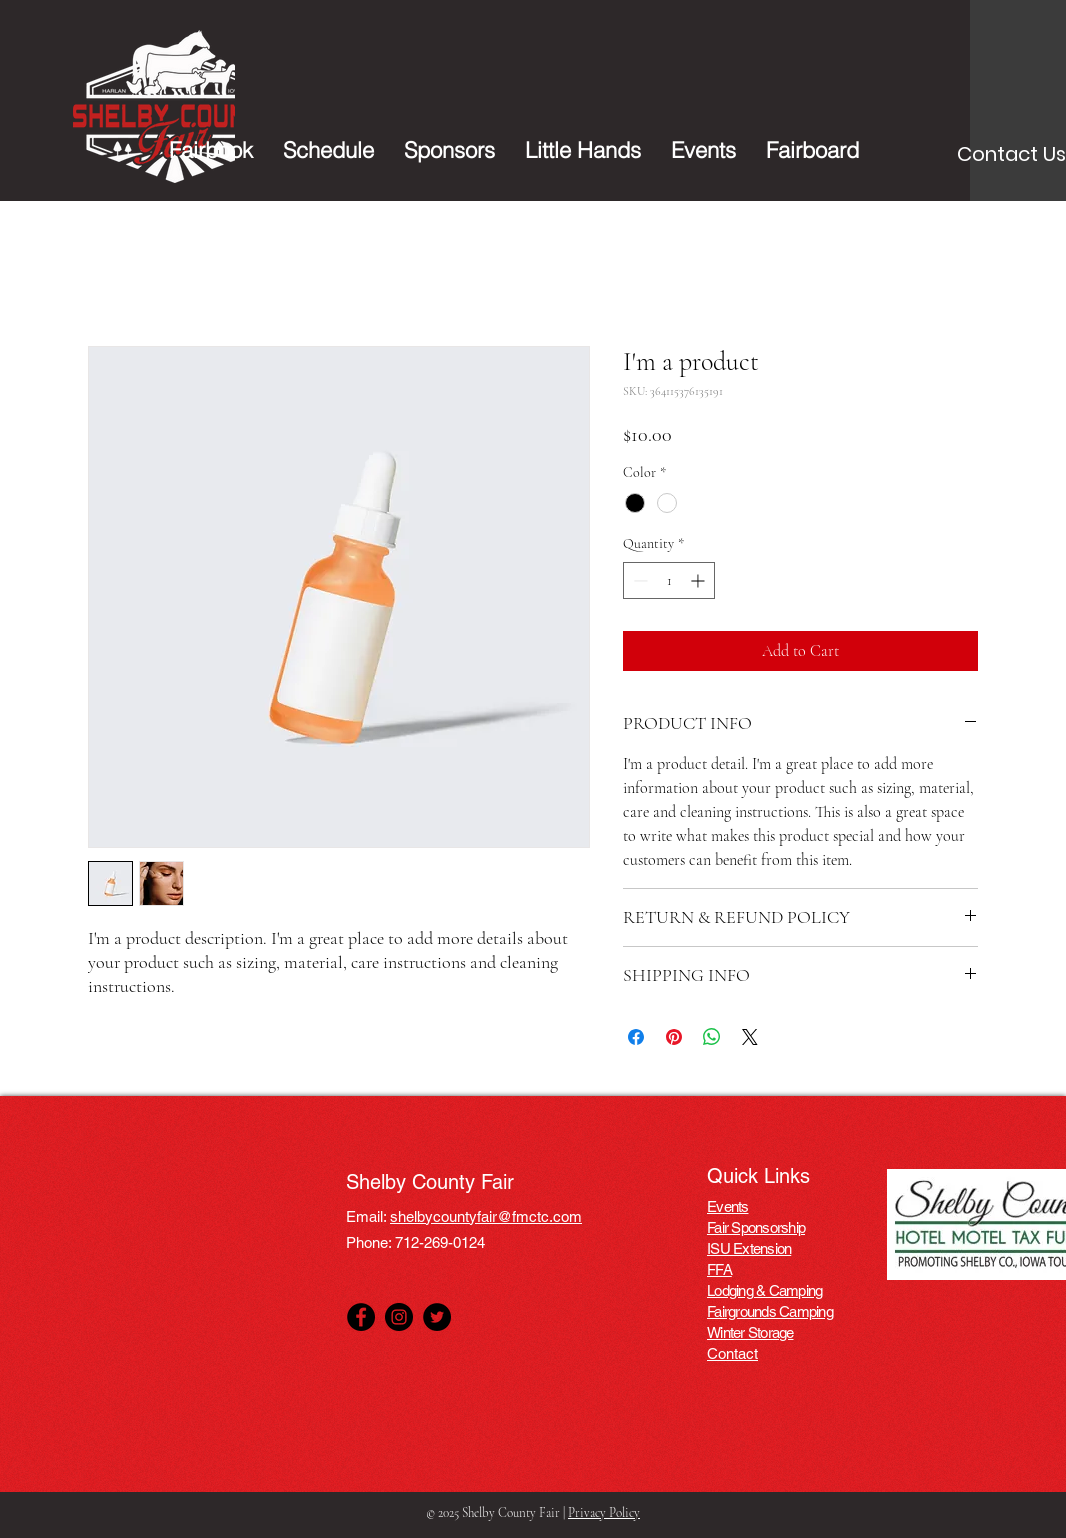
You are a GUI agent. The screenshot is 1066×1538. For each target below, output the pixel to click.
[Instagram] (399, 1317)
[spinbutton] (669, 580)
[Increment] (699, 580)
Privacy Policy (604, 1513)
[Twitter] (437, 1317)
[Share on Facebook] (636, 1037)
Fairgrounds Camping (770, 1311)
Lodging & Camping (764, 1290)
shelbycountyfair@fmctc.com (486, 1216)
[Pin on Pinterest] (674, 1037)
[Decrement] (638, 580)
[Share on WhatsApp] (712, 1037)
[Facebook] (361, 1317)
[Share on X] (750, 1037)
